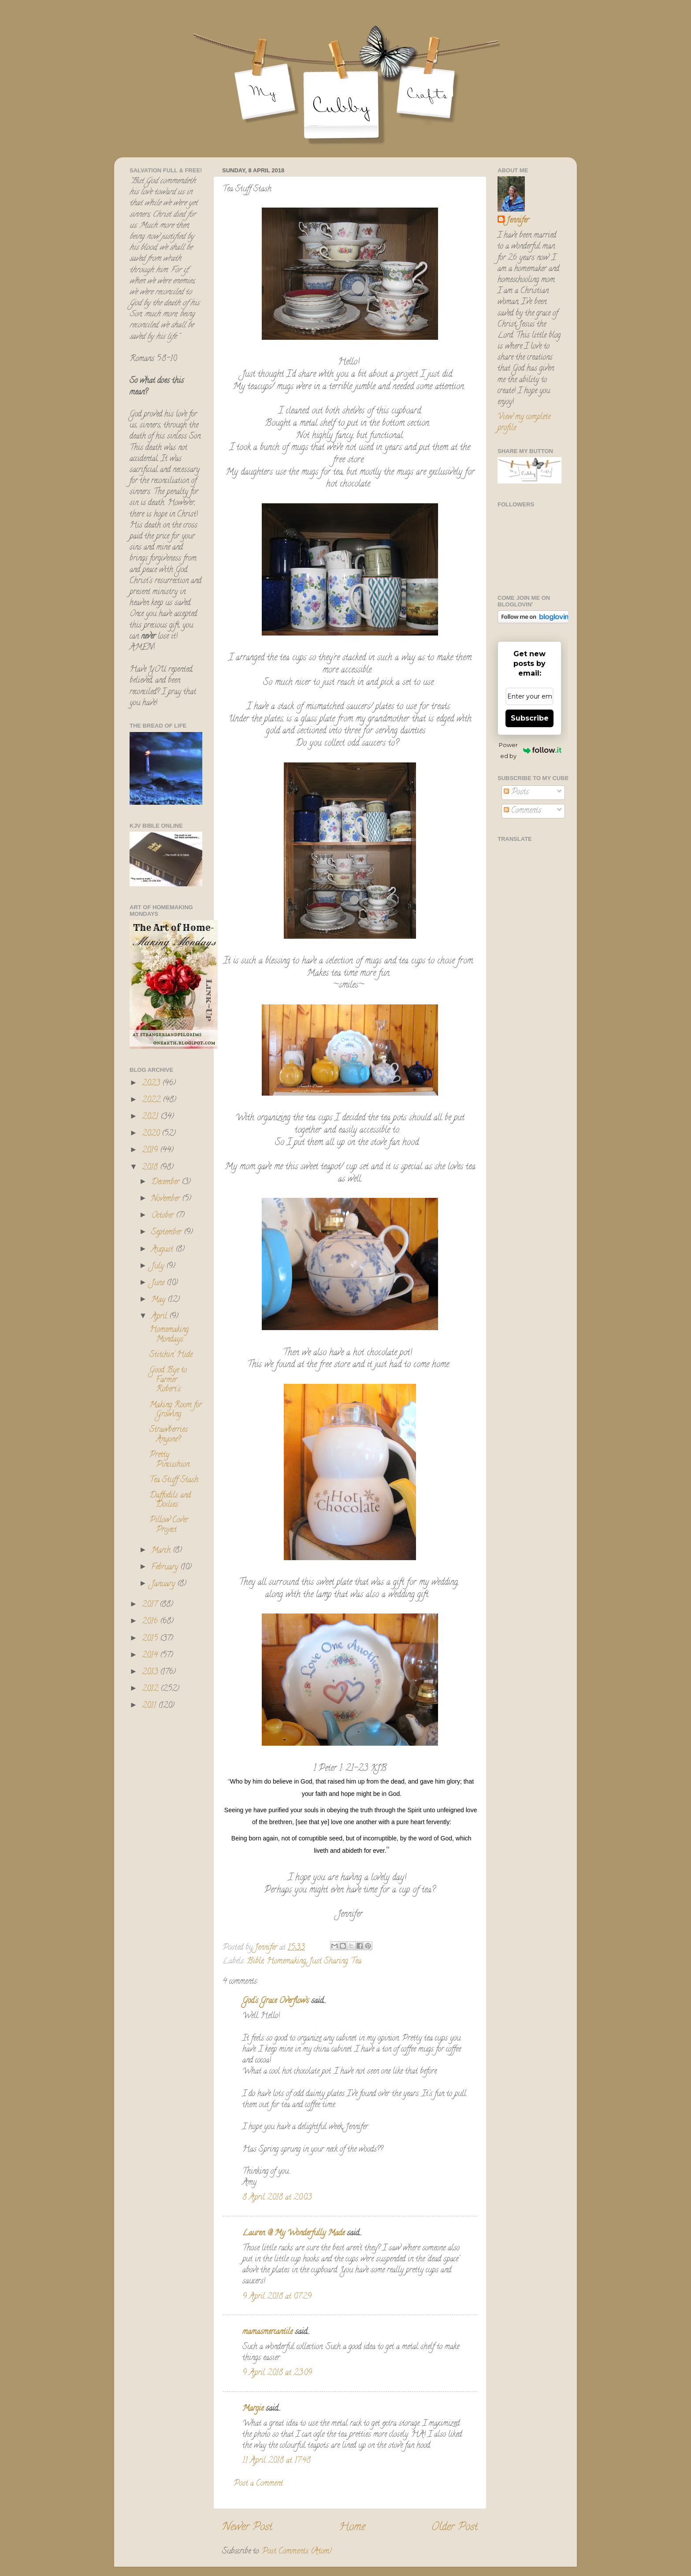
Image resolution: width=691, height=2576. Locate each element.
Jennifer (517, 221)
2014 (151, 1656)
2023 (152, 1084)
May (159, 1300)
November (166, 1199)
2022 (152, 1100)
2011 (150, 1706)
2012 (151, 1689)
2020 (152, 1134)
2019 (151, 1151)
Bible (255, 1961)
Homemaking (286, 1961)
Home (352, 2527)
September (167, 1233)
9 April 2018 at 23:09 (277, 2373)
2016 (151, 1622)
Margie (253, 2409)
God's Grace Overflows (275, 2001)
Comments (522, 811)
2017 (151, 1605)
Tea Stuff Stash (173, 1480)
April (160, 1317)
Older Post (454, 2527)
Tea (356, 1961)
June (159, 1283)
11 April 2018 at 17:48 (276, 2461)
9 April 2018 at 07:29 (277, 2297)
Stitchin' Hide (171, 1355)
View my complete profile (524, 423)
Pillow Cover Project (168, 1525)
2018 (151, 1168)
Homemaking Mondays (169, 1335)
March (162, 1551)
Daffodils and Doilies (170, 1501)
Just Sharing (328, 1961)
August (163, 1250)
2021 (151, 1117)
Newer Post (247, 2527)
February (165, 1567)
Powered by (530, 750)
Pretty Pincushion (169, 1460)
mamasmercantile (267, 2332)
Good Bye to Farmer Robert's (168, 1380)
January (164, 1584)
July (158, 1266)
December (166, 1182)
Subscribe (530, 718)
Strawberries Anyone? (168, 1435)
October (163, 1216)
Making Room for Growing (175, 1410)
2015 (151, 1639)
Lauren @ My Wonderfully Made (293, 2233)
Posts (516, 792)
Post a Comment (258, 2484)
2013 (151, 1672)
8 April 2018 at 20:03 (277, 2198)
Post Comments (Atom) (297, 2552)
